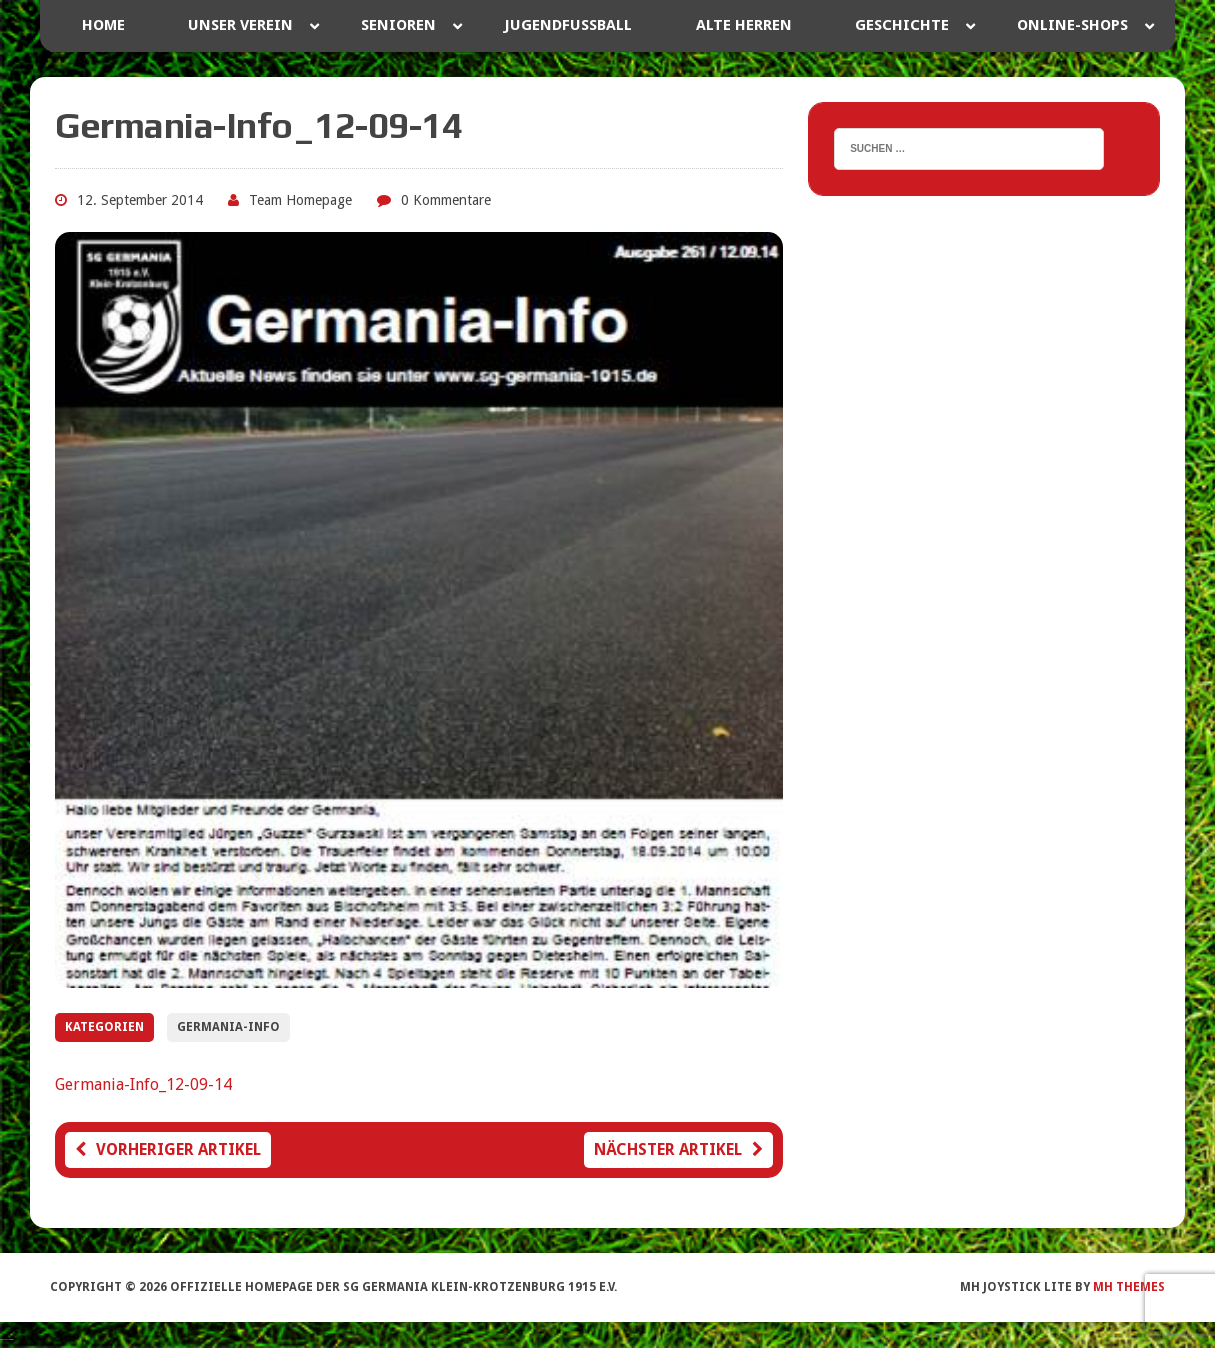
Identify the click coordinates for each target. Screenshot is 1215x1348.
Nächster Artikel (678, 1149)
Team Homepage (300, 200)
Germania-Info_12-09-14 (143, 1084)
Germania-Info (228, 1027)
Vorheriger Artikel (168, 1149)
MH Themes (1129, 1287)
